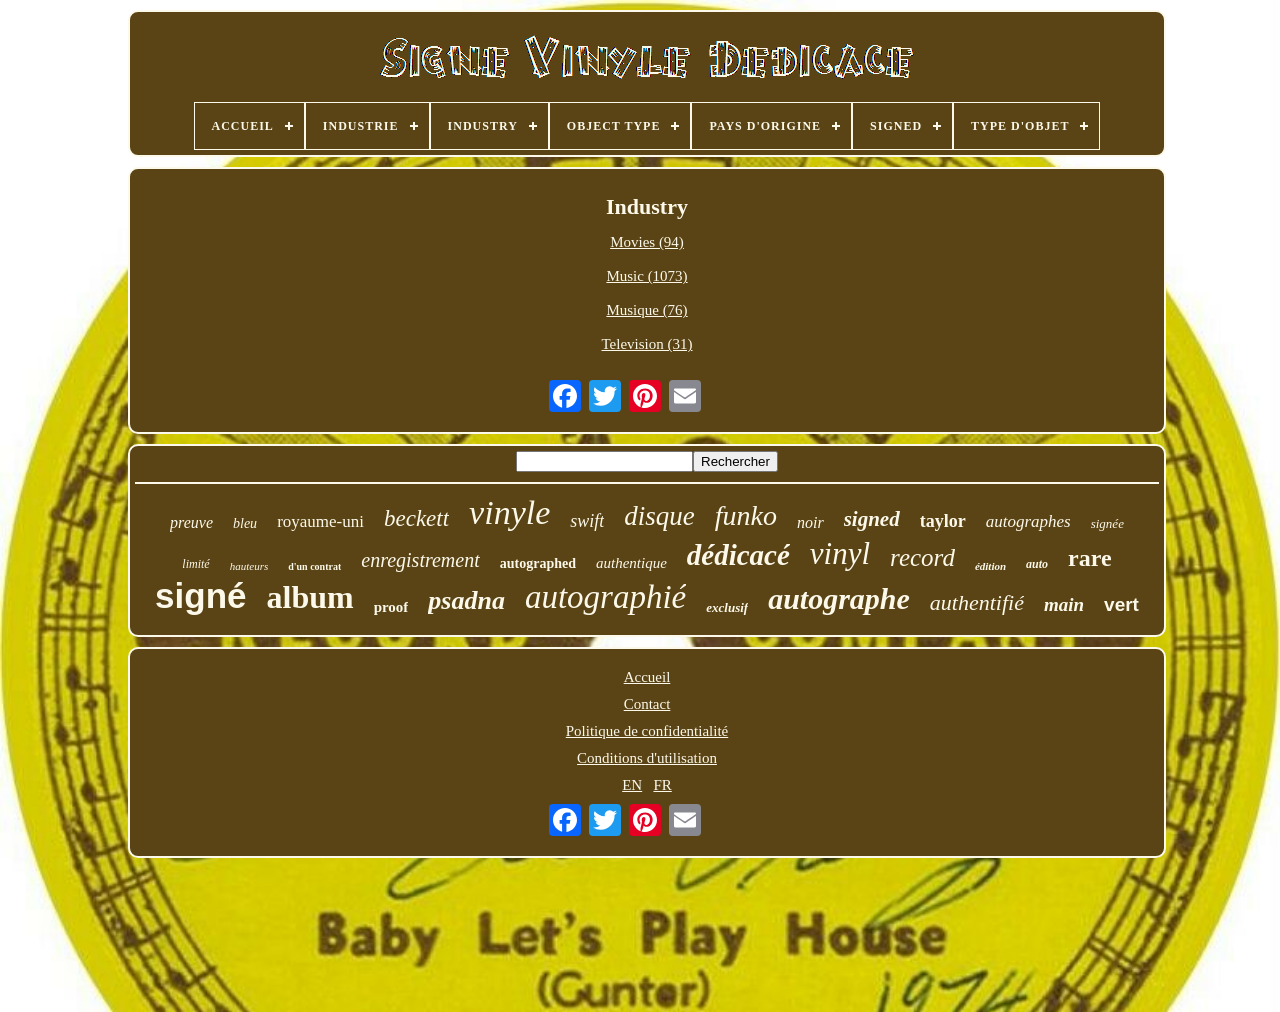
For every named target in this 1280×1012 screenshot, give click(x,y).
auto (1037, 564)
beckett (416, 518)
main (1064, 604)
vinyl (840, 553)
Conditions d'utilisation (647, 758)
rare (1090, 558)
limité (195, 564)
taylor (943, 521)
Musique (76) (646, 310)
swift (587, 521)
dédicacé (738, 555)
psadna (466, 600)
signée (1107, 523)
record (922, 557)
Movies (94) (647, 242)
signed (872, 519)
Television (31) (646, 344)
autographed (538, 563)
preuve (191, 522)
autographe (839, 598)
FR (662, 785)
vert (1121, 604)
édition (990, 566)
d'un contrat (314, 566)
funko (746, 515)
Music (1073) (646, 276)
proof (391, 607)
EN (632, 785)
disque (659, 516)
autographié (605, 597)
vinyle (509, 512)
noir (810, 522)
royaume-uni (320, 521)
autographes (1028, 521)
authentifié (977, 602)
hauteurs (249, 566)
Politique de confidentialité (647, 731)
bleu (245, 523)
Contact (647, 704)
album (309, 597)
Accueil (647, 677)
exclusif (727, 607)
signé (200, 595)
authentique (631, 563)
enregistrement (420, 560)
